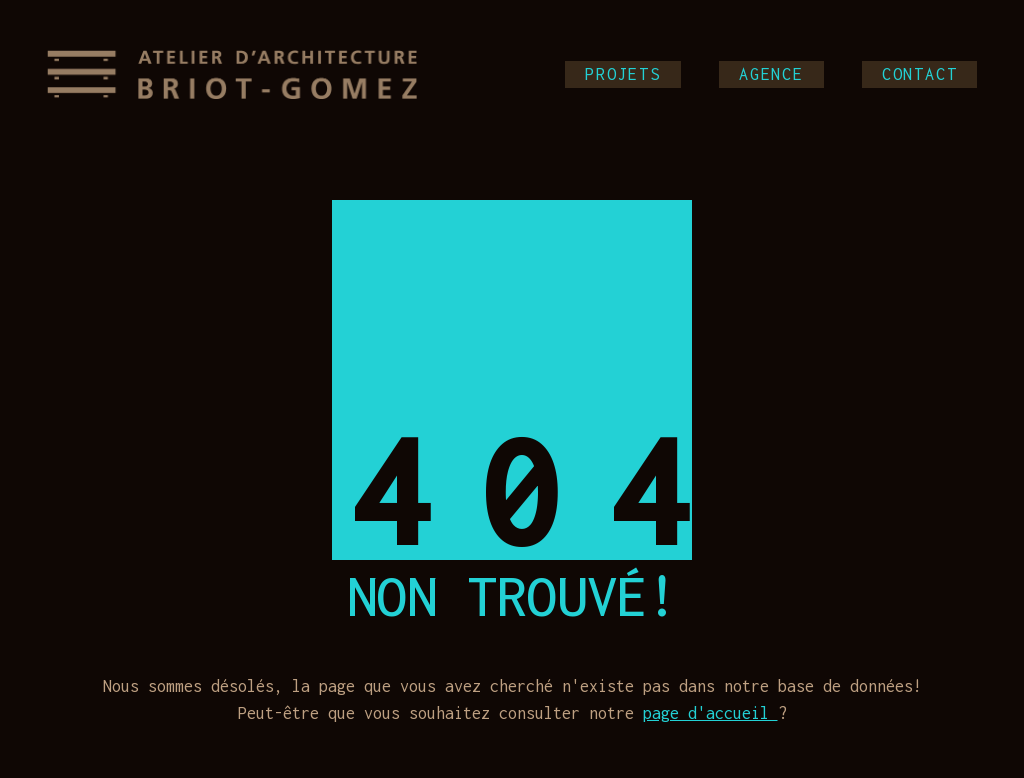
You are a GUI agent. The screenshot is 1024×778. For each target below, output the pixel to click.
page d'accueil (710, 713)
